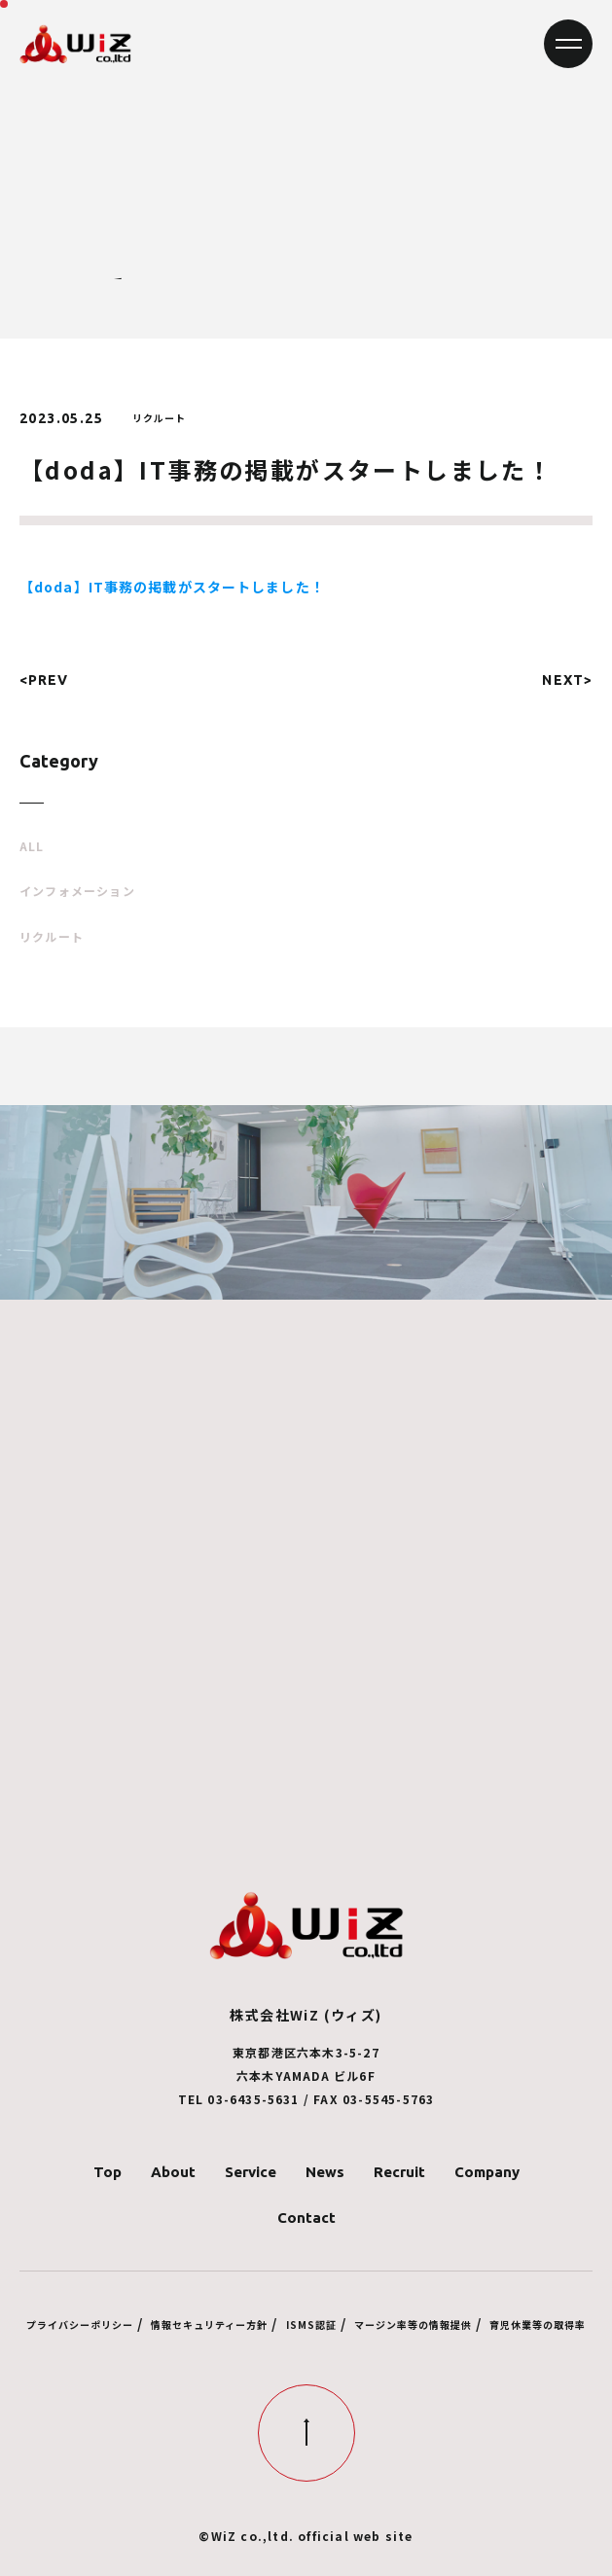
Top (107, 2172)
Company (487, 2172)
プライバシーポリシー (79, 2324)
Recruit (399, 2172)
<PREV (44, 680)
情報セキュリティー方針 (209, 2324)
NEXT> (567, 680)
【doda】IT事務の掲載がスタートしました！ (172, 586)
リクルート (51, 937)
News (325, 2172)
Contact (306, 2217)
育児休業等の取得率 (537, 2324)
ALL (32, 846)
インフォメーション (77, 891)
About (173, 2172)
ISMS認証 (311, 2324)
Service (250, 2172)
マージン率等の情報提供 (413, 2324)
